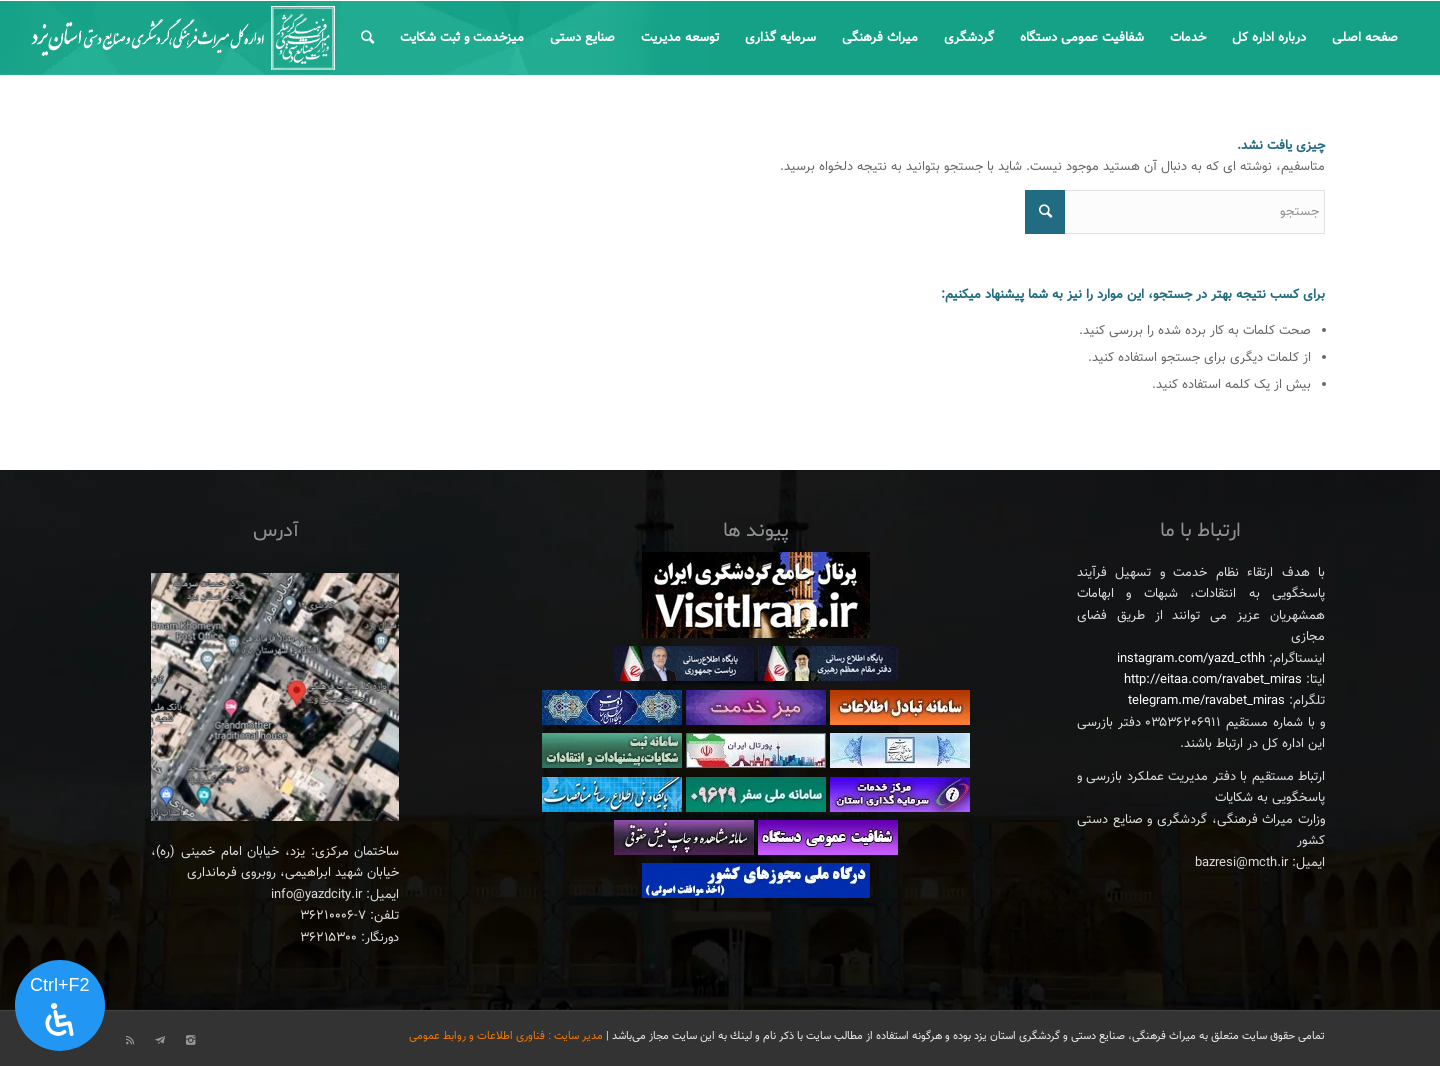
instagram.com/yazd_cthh (1191, 659)
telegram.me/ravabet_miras (1206, 701)
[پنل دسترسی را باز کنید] (60, 1006)
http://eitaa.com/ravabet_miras (1213, 680)
